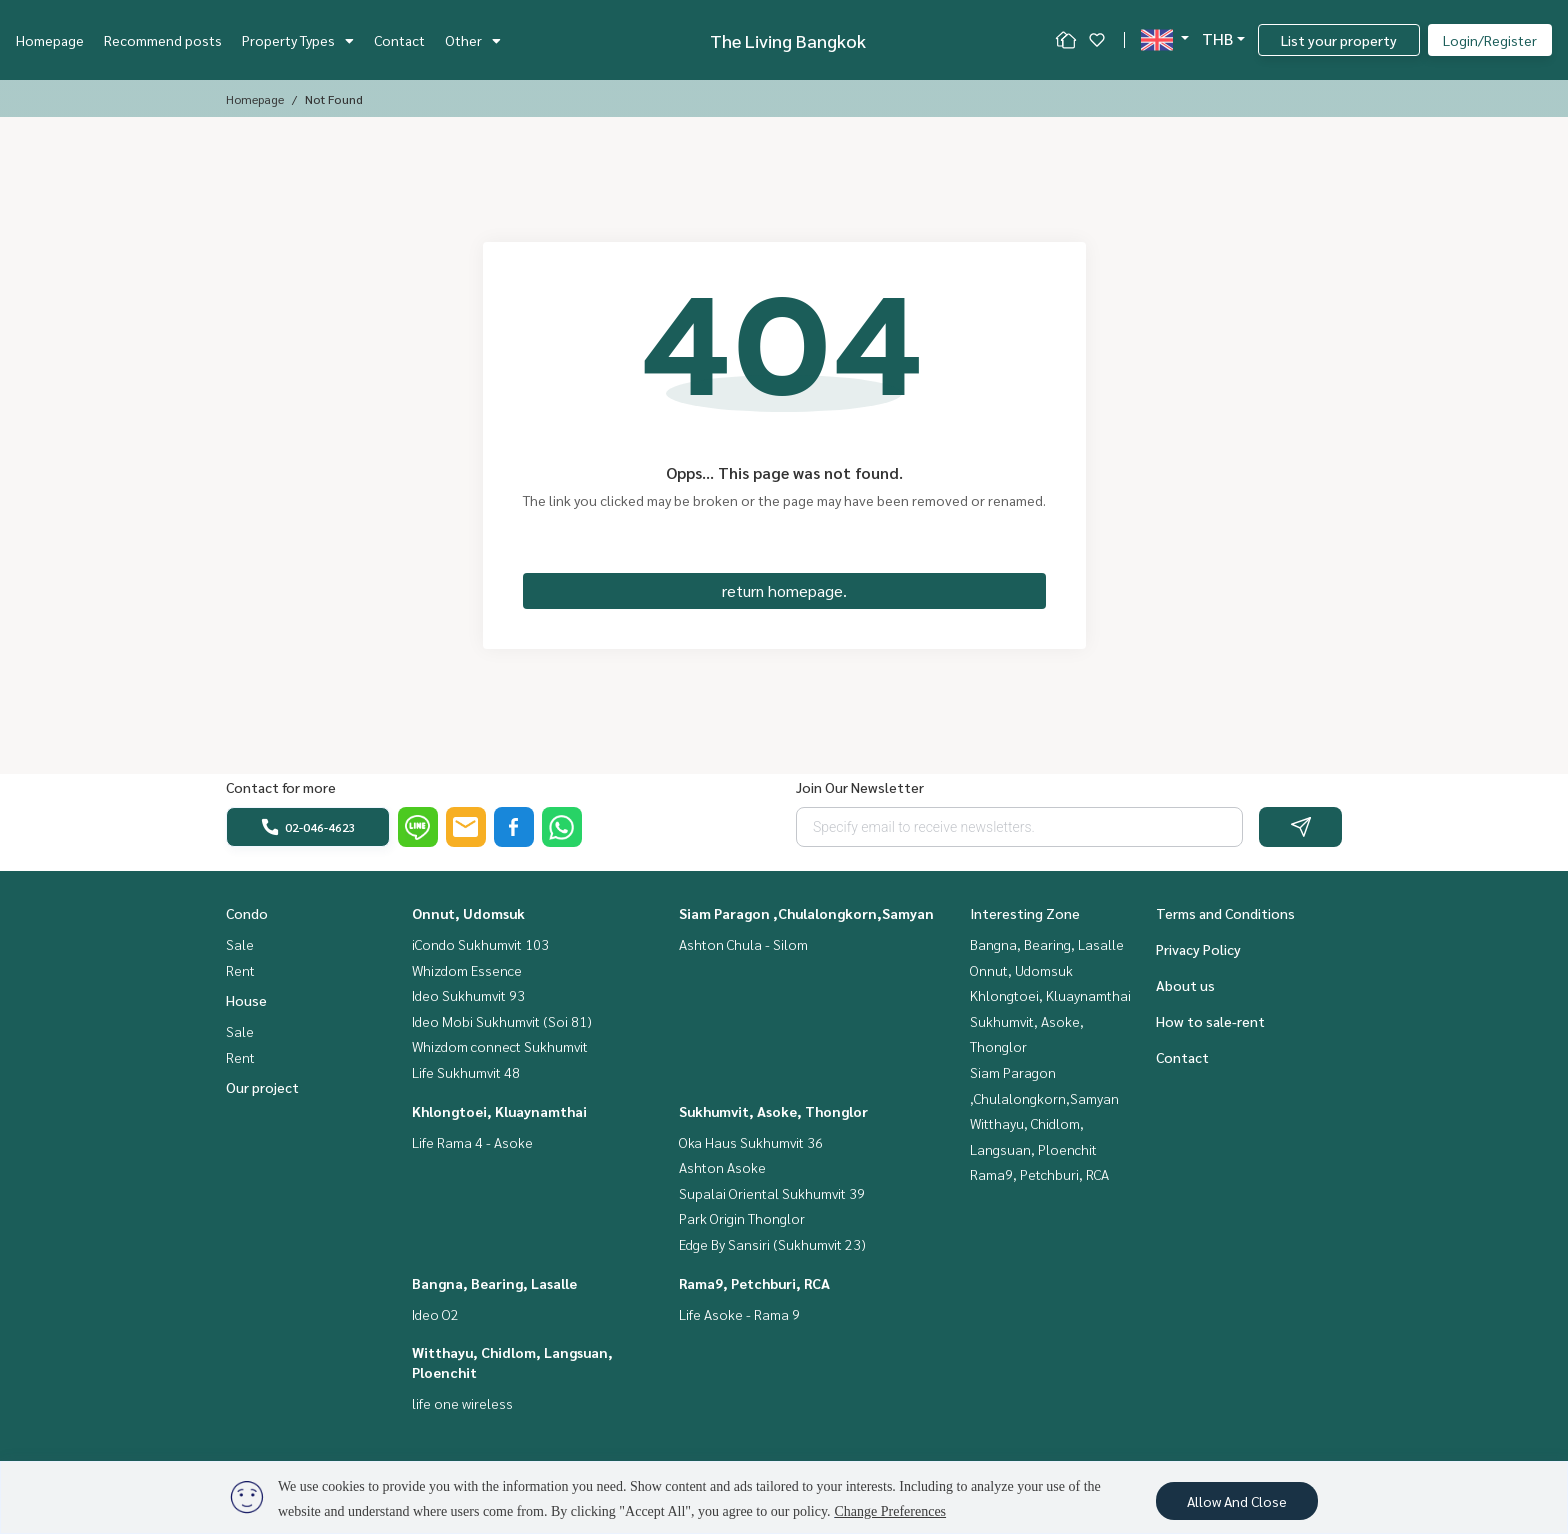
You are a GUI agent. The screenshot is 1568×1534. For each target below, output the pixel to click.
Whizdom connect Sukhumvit (500, 1046)
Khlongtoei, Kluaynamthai (499, 1111)
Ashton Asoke (722, 1167)
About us (1185, 985)
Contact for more (281, 787)
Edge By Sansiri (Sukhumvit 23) (772, 1244)
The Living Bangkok (788, 40)
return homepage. (784, 590)
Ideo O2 (435, 1314)
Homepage (50, 40)
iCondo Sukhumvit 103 (480, 944)
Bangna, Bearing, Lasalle (494, 1283)
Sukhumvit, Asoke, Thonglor (773, 1111)
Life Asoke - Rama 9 (739, 1314)
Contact (399, 40)
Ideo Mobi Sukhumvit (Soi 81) (502, 1021)
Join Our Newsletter (860, 787)
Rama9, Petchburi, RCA (754, 1283)
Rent (240, 970)
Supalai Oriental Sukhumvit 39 (772, 1193)
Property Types (298, 40)
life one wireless (462, 1403)
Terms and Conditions (1225, 913)
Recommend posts (163, 40)
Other (473, 40)
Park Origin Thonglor (742, 1218)
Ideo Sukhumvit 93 (468, 995)
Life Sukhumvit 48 (466, 1072)
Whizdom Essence (467, 970)
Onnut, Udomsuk (468, 913)
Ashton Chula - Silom (743, 944)
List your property (1339, 40)
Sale (240, 944)
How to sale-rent (1210, 1021)
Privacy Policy (1198, 949)
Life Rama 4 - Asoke (472, 1142)
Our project (262, 1087)
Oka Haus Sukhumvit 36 (751, 1142)
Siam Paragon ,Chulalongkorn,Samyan (806, 913)
